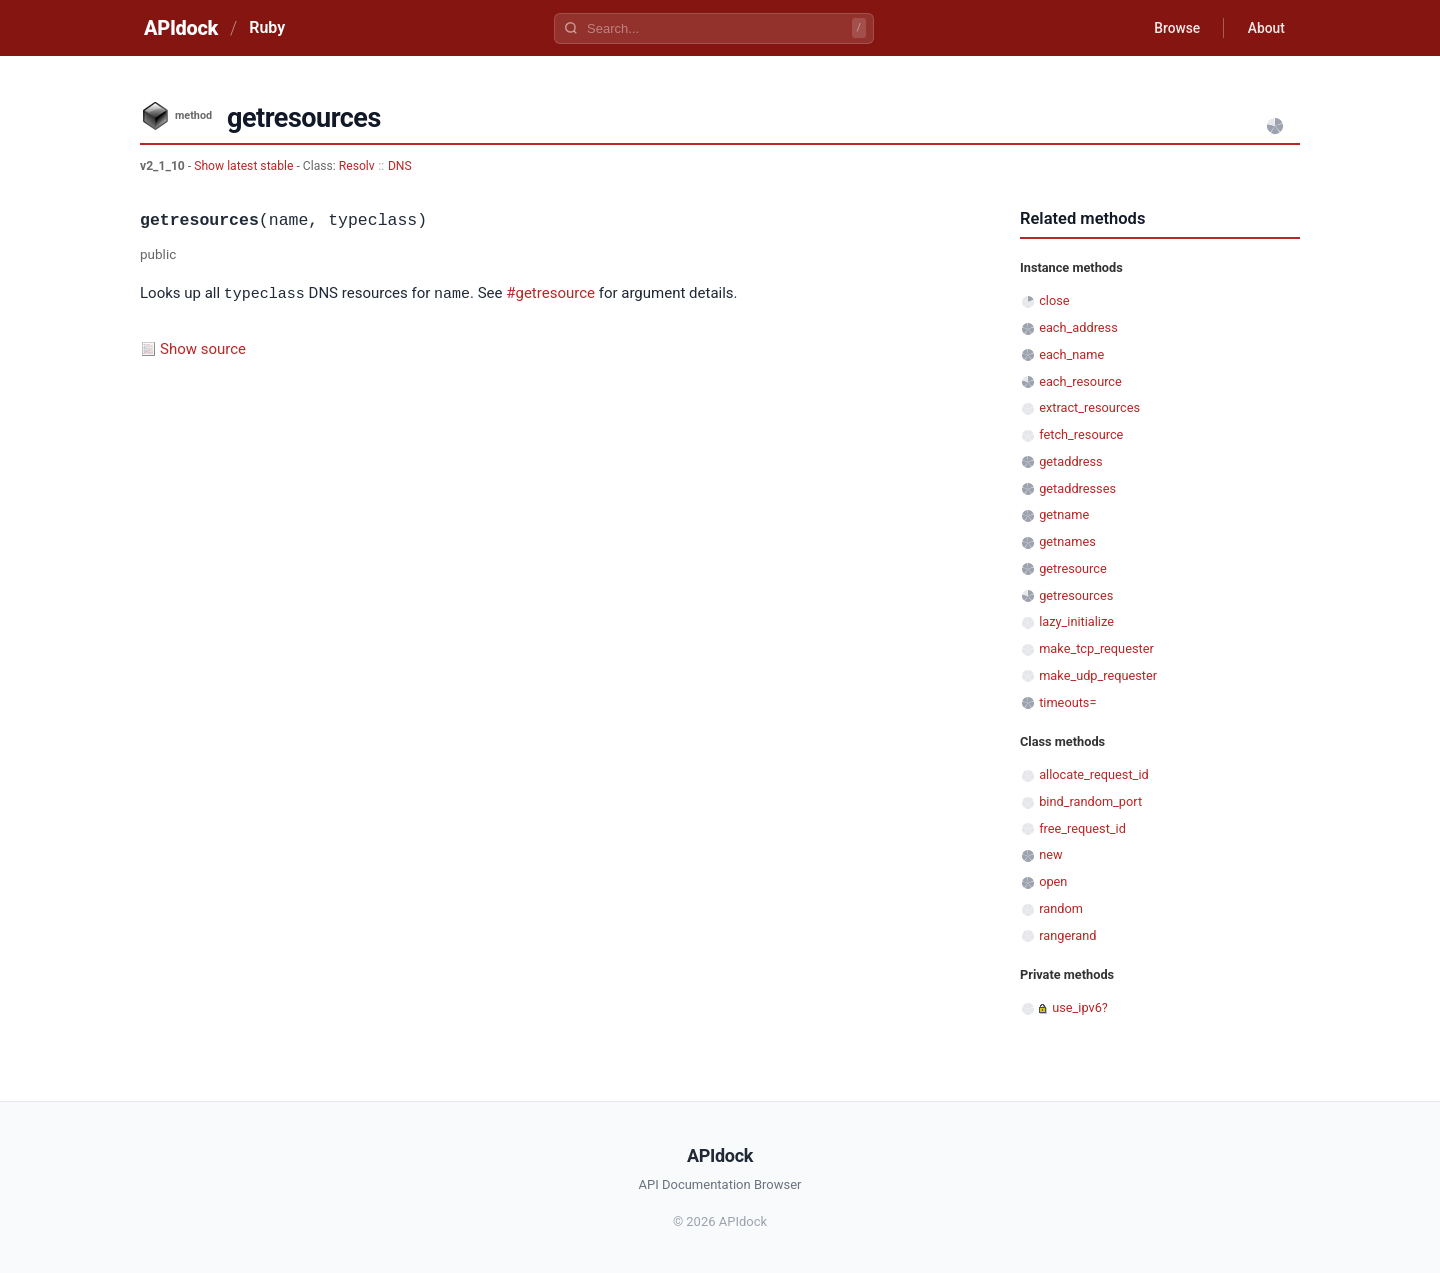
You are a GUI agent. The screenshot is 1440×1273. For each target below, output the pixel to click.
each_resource (1080, 381)
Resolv (357, 166)
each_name (1071, 354)
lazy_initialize (1076, 621)
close (1054, 300)
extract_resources (1089, 407)
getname (1064, 514)
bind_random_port (1090, 801)
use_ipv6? (1080, 1007)
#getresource (550, 294)
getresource (1073, 568)
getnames (1067, 541)
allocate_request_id (1094, 774)
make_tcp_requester (1096, 648)
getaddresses (1077, 488)
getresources (1076, 595)
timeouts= (1067, 702)
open (1053, 881)
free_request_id (1082, 828)
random (1061, 908)
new (1050, 854)
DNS (400, 166)
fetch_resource (1081, 434)
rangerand (1067, 935)
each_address (1078, 327)
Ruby (267, 27)
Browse (1174, 28)
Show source (203, 348)
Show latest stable (245, 166)
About (1265, 28)
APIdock (181, 28)
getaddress (1071, 461)
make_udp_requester (1098, 675)
